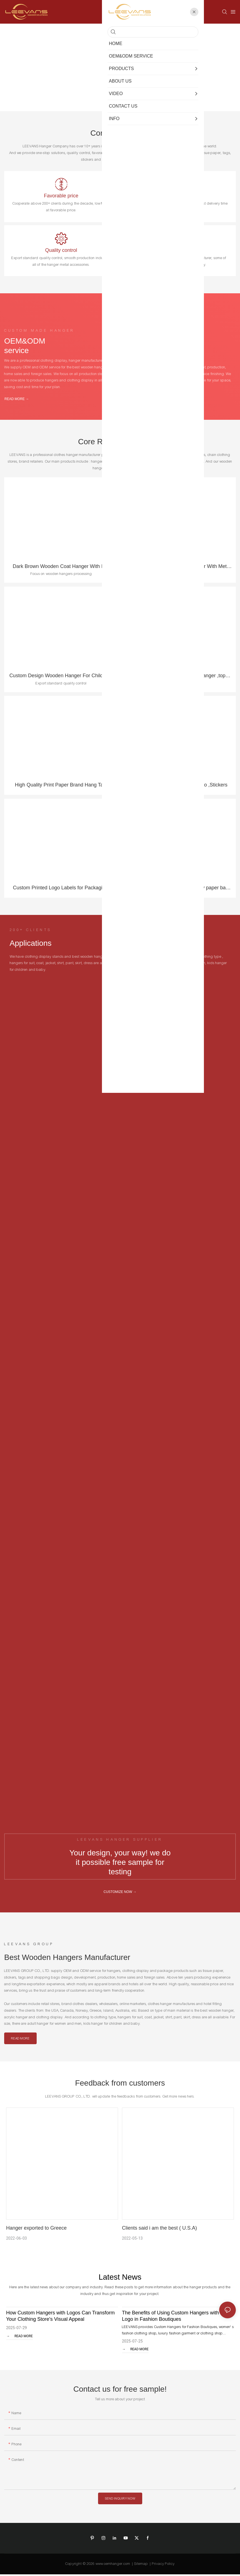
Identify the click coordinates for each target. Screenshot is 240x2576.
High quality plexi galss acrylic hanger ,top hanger (178, 677)
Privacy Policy (163, 2565)
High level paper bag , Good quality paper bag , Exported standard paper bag (178, 890)
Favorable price (61, 196)
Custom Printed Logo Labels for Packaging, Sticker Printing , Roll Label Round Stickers (61, 890)
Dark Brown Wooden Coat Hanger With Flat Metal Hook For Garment (61, 568)
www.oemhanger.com (113, 2565)
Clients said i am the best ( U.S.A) (159, 2229)
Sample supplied (178, 196)
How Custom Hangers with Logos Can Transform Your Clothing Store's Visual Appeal (60, 2318)
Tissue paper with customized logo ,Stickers (178, 786)
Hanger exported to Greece (36, 2229)
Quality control (61, 251)
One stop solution (178, 251)
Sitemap (141, 2565)
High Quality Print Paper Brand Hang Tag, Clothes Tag (61, 787)
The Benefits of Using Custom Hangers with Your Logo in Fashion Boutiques (176, 2318)
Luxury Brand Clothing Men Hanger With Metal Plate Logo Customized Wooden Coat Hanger (179, 568)
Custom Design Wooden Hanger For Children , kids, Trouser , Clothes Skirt (61, 677)
